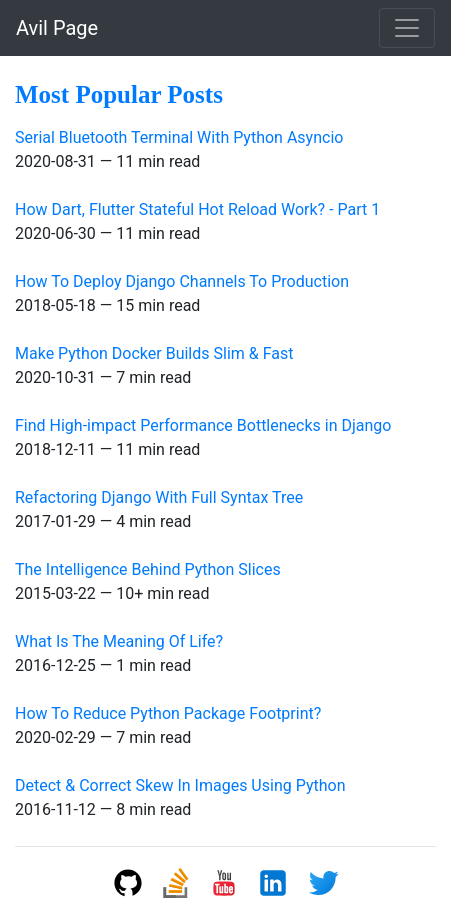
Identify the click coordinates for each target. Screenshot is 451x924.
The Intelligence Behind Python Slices (148, 569)
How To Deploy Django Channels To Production (182, 281)
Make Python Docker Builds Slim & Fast (154, 353)
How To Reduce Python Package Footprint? (168, 713)
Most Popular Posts (119, 94)
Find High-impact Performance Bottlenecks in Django (203, 425)
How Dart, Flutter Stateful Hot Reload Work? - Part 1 (197, 209)
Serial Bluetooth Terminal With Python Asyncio (179, 137)
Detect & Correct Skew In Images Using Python (180, 785)
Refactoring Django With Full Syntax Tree (159, 497)
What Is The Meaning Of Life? (119, 641)
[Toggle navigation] (407, 28)
